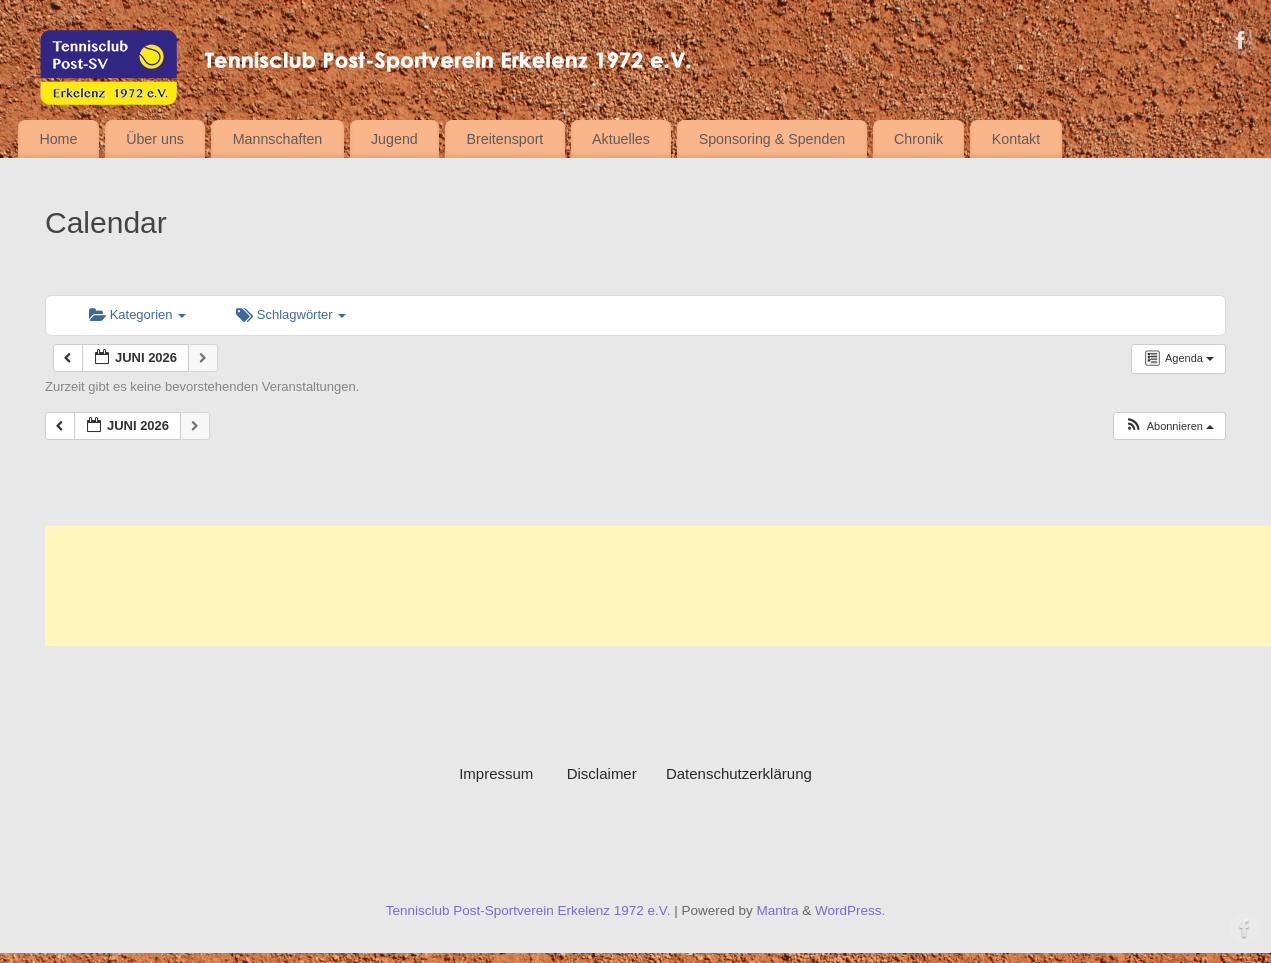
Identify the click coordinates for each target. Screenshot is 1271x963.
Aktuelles (621, 139)
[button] (1169, 426)
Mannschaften (278, 139)
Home (58, 139)
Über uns (155, 139)
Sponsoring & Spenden (772, 139)
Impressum (513, 773)
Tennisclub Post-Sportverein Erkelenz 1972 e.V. (528, 910)
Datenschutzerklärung (739, 773)
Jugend (394, 139)
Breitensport (505, 139)
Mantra (777, 910)
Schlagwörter (291, 314)
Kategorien (137, 314)
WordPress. (850, 910)
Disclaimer (602, 773)
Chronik (918, 139)
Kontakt (1016, 139)
